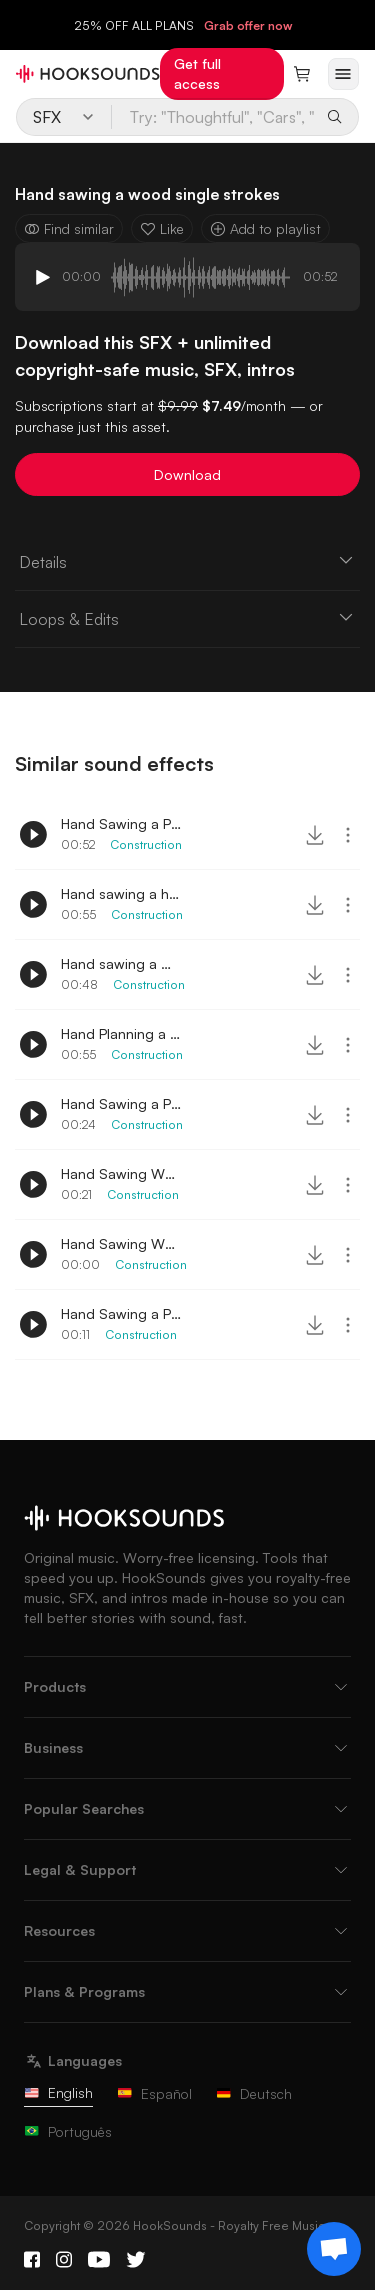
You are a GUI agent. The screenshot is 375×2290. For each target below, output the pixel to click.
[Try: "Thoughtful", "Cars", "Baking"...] (215, 117)
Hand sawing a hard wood (121, 893)
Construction (146, 844)
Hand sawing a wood (121, 963)
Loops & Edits (187, 618)
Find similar (69, 228)
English (58, 2092)
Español (154, 2093)
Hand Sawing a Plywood (121, 823)
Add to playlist (265, 228)
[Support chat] (334, 2249)
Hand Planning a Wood (121, 1033)
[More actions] (348, 835)
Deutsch (254, 2093)
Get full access (197, 73)
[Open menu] (343, 74)
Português (68, 2131)
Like (162, 228)
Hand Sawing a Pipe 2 (121, 1313)
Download (187, 474)
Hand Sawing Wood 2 (121, 1173)
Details (187, 561)
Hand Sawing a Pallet (121, 1103)
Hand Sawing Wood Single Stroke (121, 1243)
